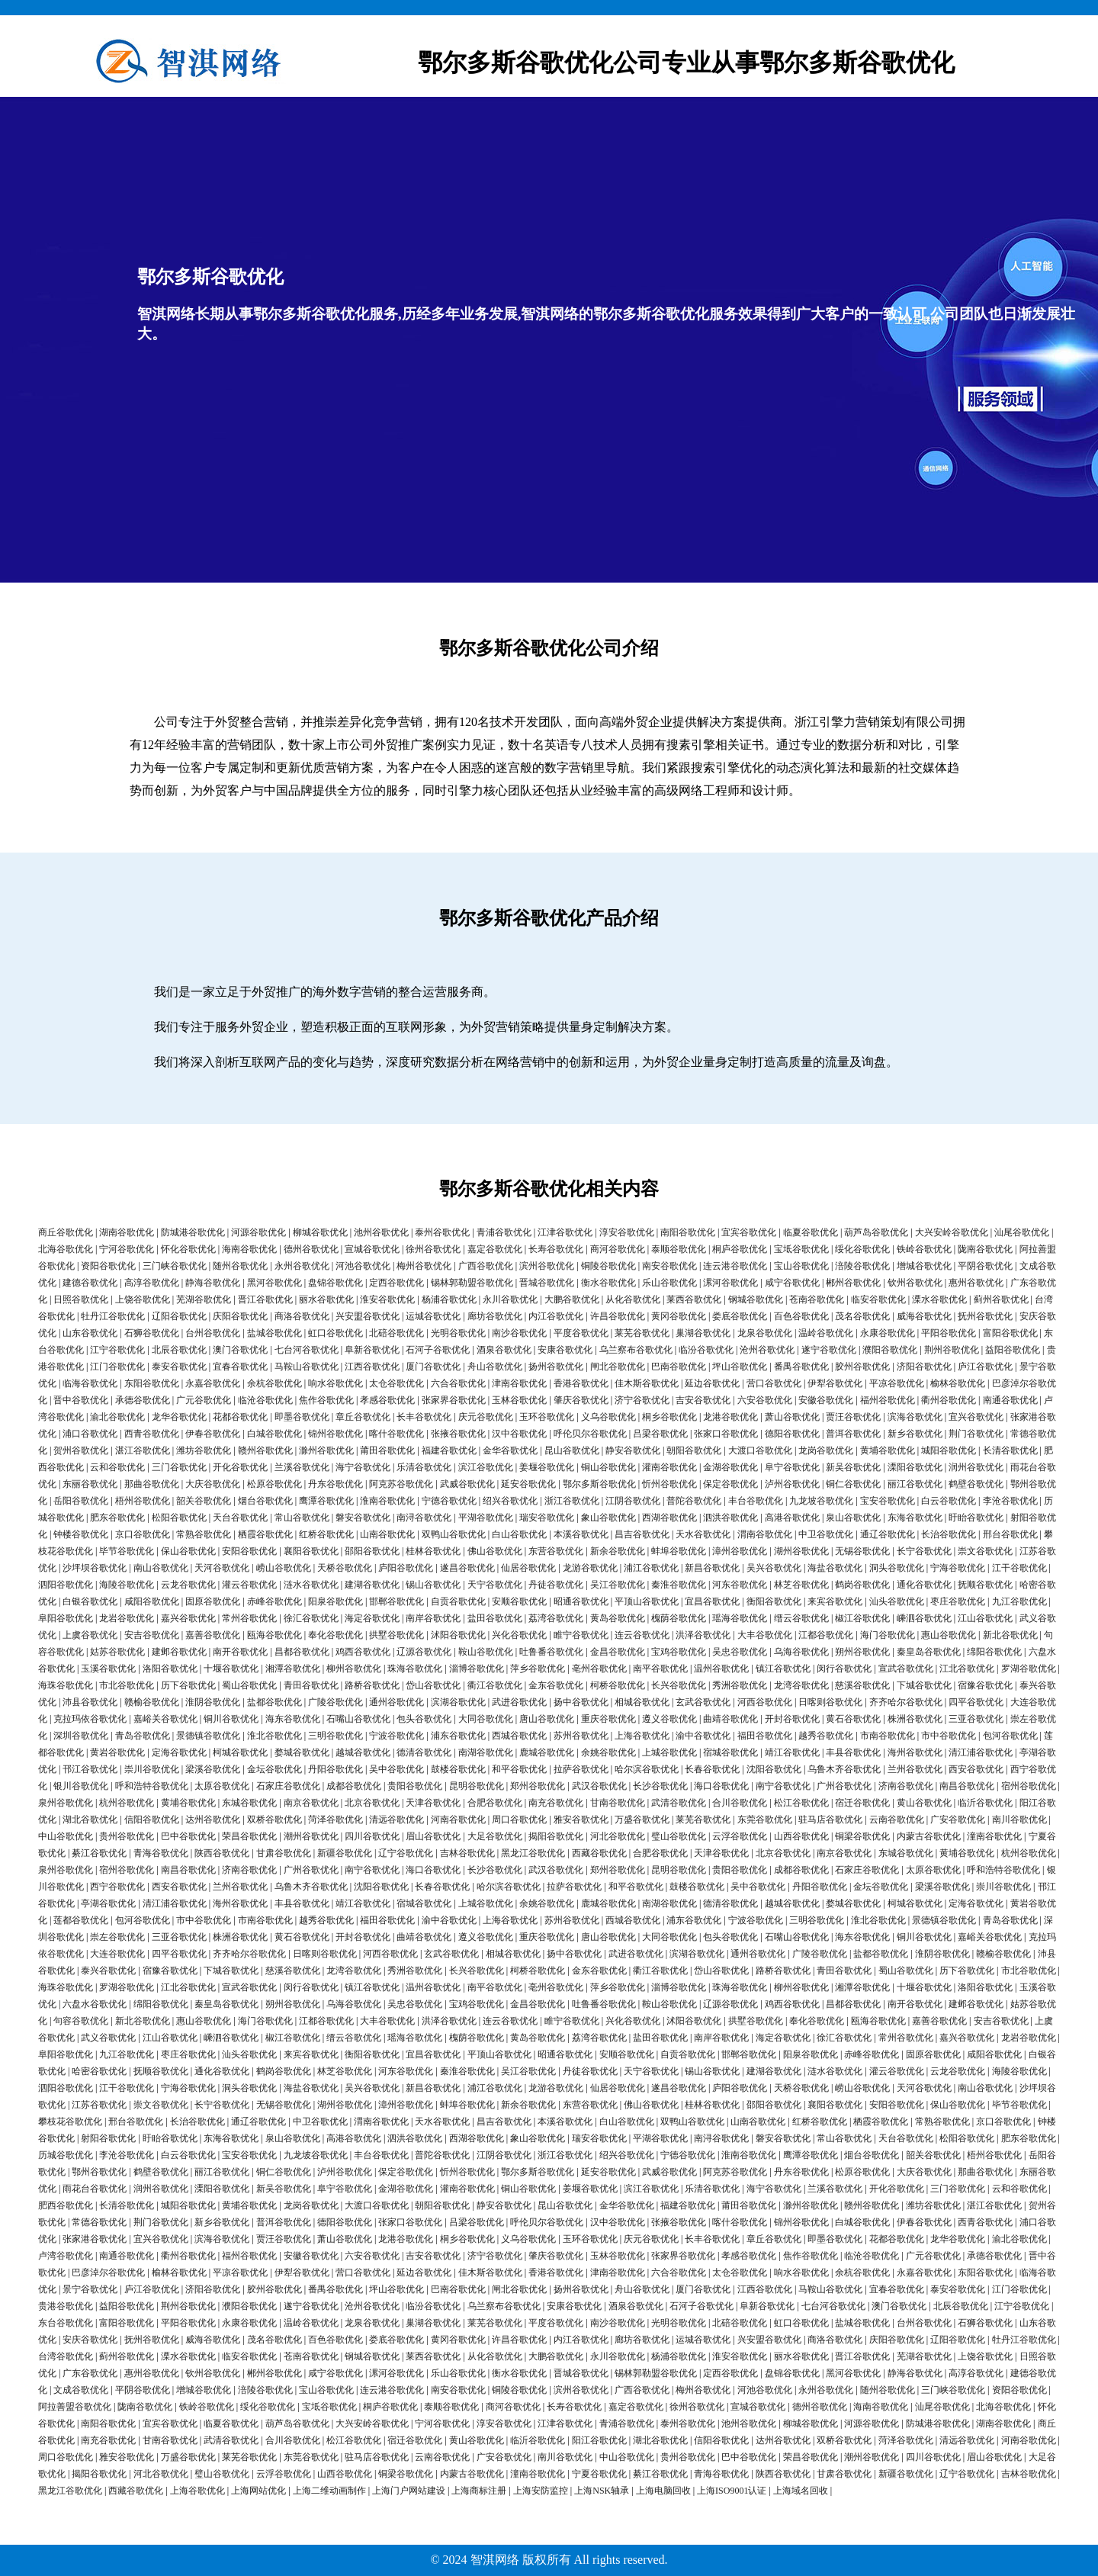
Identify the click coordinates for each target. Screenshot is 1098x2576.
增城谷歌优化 (924, 1266)
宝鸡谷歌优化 (678, 1651)
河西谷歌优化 (764, 1702)
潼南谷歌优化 (994, 1836)
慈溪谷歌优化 (862, 1685)
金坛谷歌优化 (274, 1769)
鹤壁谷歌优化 (976, 1484)
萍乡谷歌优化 (537, 1668)
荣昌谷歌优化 (249, 1836)
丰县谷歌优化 (853, 1752)
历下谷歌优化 (188, 1685)
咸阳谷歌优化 (151, 1601)
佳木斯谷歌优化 (647, 1383)
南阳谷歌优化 (687, 1232)
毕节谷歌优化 (126, 1551)
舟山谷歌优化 (494, 1366)
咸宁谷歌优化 (792, 1282)
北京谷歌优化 (372, 1802)
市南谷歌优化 (887, 1735)
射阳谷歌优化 (108, 2138)
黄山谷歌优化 (924, 1802)
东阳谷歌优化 (151, 1383)
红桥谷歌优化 (326, 1534)
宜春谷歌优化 (240, 1366)
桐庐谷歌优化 (739, 1249)
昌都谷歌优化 (301, 1651)
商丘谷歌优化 (65, 1232)
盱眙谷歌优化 (976, 1517)
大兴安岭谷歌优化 (951, 1232)
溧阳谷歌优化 (915, 1467)
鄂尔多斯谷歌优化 (599, 1484)
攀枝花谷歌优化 (70, 2121)
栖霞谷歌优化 (265, 1534)
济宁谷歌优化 (642, 1400)
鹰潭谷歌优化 (326, 1500)
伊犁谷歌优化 (834, 1383)
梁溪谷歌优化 (212, 1769)
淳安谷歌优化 (626, 1232)
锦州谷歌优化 (335, 1433)
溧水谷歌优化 (939, 1299)
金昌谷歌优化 (617, 1651)
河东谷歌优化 (739, 1584)
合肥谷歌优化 (494, 1802)
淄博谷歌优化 (476, 1668)
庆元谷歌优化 (485, 1417)
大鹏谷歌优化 (571, 1299)
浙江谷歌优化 (571, 1500)
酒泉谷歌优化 (504, 1349)
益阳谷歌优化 (1012, 1349)
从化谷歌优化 (632, 1299)
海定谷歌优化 (372, 1618)
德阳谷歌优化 (792, 1433)
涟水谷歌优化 (311, 1584)
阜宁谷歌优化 (792, 1467)
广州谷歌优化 (844, 1786)
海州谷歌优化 (915, 1752)
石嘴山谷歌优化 (358, 1719)
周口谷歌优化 (519, 1819)
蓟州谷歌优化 (1001, 1299)
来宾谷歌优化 (834, 1601)
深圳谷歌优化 (80, 1735)
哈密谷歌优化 (99, 2071)
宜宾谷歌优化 (748, 1232)
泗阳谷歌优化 (65, 1584)
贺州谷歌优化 (80, 1450)
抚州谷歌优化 (985, 1316)
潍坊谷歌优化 (203, 1450)
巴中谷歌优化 (188, 1836)
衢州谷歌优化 (948, 1400)
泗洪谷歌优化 (730, 1517)
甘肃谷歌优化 (283, 1853)
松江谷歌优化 (801, 1802)
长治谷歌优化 (948, 1534)
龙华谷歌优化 (179, 1417)
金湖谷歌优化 (730, 1467)
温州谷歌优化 (721, 1668)
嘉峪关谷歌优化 (165, 1719)
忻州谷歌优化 (669, 1484)
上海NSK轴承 (601, 2490)
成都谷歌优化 (353, 1786)
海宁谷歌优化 (363, 1467)
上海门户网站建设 (408, 2490)
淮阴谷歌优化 (212, 1702)
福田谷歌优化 (764, 1735)
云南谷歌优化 (896, 1819)
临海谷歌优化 (90, 1383)
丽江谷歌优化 (915, 1484)
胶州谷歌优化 (862, 1366)
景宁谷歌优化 (90, 2289)
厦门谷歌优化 (433, 1366)
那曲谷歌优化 (151, 1484)
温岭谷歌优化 (825, 1333)
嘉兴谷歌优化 (188, 1618)
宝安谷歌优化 (887, 1500)
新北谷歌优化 (1010, 1635)
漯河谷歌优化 (730, 1282)
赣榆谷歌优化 (151, 1702)
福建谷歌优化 (449, 1450)
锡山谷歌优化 (433, 1584)
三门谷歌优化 (179, 1467)
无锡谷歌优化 (862, 1551)
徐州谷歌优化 (433, 1249)
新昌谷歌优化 (712, 1568)
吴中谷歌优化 (396, 1769)
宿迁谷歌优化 (862, 1802)
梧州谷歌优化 (142, 1500)
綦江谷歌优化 (99, 1853)
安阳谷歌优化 (249, 1551)
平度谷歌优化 (581, 1333)
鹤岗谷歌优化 (862, 1584)
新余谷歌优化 (617, 1551)
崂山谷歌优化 (283, 1568)
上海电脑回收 (663, 2490)
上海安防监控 (540, 2490)
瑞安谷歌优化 (546, 1517)
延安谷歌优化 (528, 1484)
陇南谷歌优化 (985, 1249)
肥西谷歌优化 (65, 2205)
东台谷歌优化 (65, 2322)
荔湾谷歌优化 (555, 1618)
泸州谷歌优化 (792, 1484)
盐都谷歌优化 (274, 1702)
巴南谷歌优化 (678, 1366)
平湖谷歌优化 (485, 1517)
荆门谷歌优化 (976, 1433)
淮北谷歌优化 (274, 1735)
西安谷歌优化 (976, 1769)
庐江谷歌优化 (985, 1366)
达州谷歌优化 (212, 1819)
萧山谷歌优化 (792, 1417)
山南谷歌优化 (387, 1534)
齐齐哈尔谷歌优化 (905, 1702)
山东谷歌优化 (90, 1333)
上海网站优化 (258, 2490)
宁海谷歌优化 (957, 1568)
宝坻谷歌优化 (801, 1249)
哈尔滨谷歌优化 (647, 1769)
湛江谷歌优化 (142, 1450)
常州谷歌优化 (249, 1618)
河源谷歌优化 (258, 1232)
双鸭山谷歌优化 (454, 1534)
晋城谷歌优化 (546, 1282)
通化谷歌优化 (924, 1584)
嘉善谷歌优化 (212, 1635)
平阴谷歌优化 (985, 1266)
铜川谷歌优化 (231, 1719)
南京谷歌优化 (311, 1802)
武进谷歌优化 (519, 1702)
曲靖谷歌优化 (730, 1719)
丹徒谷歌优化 (555, 1584)
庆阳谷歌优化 (240, 1316)
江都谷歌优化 (825, 1635)
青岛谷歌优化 (142, 1735)
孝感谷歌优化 (387, 1400)
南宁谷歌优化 (783, 1786)
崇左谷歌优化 (117, 1937)
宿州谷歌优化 (1028, 1786)
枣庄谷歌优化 (957, 1601)
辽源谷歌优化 (423, 1651)
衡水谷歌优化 (608, 1282)
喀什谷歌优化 (396, 1433)
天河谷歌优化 (221, 1568)
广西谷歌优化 (485, 1266)
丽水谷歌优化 (326, 1299)
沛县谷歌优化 (90, 1702)
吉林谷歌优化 (467, 1853)
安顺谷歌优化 (519, 1601)
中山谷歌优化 (65, 1836)
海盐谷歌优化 (834, 1568)
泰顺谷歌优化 (678, 1249)
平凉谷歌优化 (896, 1383)
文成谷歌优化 (80, 2390)
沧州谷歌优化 (767, 1349)
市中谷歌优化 (948, 1735)
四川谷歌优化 (372, 1836)
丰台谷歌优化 (755, 1500)
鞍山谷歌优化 (485, 1651)
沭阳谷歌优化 (458, 1635)
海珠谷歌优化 (65, 1685)
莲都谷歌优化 (80, 1920)
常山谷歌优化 (301, 1517)
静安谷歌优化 (632, 1450)
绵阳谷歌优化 (994, 1651)
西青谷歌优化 (151, 1433)
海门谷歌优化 (887, 1635)
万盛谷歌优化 (642, 1819)
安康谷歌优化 (565, 1349)
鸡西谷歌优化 (363, 1651)
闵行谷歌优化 (844, 1668)
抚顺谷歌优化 (985, 1584)
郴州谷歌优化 (853, 1282)
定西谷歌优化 (396, 1282)
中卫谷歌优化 (825, 1534)
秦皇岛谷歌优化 (929, 1651)
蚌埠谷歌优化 (678, 1551)
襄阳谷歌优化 (311, 1551)
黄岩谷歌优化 (117, 1752)
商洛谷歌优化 (301, 1316)
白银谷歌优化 (90, 1601)
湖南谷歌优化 (126, 1232)
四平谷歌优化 (976, 1702)
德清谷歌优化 (423, 1752)
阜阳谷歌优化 (65, 1618)
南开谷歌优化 (240, 1651)
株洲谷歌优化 (915, 1719)
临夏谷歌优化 (810, 1232)
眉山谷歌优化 (433, 1836)
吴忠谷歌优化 (739, 1651)
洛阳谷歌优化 (170, 1668)
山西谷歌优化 (801, 1836)
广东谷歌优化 (90, 2373)
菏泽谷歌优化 (335, 1819)
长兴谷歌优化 (678, 1685)
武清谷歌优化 (678, 1802)
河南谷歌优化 (458, 1819)
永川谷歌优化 (510, 1299)
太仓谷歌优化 (396, 1383)
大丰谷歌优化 (764, 1635)
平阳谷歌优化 (948, 1333)
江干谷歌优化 (1019, 1568)
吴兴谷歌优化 (773, 1568)
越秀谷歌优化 (825, 1735)
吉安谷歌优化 (703, 1400)
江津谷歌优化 (565, 1232)
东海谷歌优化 (915, 1517)
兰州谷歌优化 (915, 1769)
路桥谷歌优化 (372, 1685)
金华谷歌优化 (510, 1450)
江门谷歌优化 (117, 1366)
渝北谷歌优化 (117, 1417)
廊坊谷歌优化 (494, 1316)
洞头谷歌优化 (896, 1568)
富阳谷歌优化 (1010, 1333)
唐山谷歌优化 (546, 1719)
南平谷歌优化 (660, 1668)
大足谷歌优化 (494, 1836)
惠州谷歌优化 (976, 1282)
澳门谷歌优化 (240, 1349)
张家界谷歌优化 (454, 1400)
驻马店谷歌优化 (830, 1819)
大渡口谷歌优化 (760, 1450)
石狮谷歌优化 (151, 1333)
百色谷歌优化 (801, 1316)
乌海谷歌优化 (801, 1651)
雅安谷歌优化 (581, 1819)
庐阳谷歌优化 (405, 1568)
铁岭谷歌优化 (924, 1249)
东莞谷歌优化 (764, 1819)
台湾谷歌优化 (65, 2356)
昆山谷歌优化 (571, 1450)
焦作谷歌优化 (326, 1400)
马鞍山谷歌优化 (306, 1366)
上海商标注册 (478, 2490)
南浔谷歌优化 (423, 1517)
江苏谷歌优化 (99, 2104)
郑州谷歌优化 (537, 1786)
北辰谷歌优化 (179, 1349)
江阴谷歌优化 (632, 1500)
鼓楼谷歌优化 (458, 1769)
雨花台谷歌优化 (95, 2188)
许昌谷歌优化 (617, 1316)
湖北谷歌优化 (90, 1819)
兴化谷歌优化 (519, 1635)
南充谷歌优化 (555, 1802)
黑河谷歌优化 (274, 1282)
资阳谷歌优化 (108, 1266)
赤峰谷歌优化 (274, 1601)
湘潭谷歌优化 (292, 1668)
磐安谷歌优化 (363, 1517)
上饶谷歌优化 (142, 1299)
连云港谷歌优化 (735, 1266)
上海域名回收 (800, 2490)
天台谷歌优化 (240, 1517)
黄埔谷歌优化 (887, 1450)
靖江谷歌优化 (792, 1752)
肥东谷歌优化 (117, 1517)
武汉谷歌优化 (599, 1786)
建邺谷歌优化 (179, 1651)
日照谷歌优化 (80, 1299)
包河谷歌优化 (1010, 1735)
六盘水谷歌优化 (95, 2004)
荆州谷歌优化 (951, 1349)
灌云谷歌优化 (249, 1584)
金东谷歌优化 (555, 1685)
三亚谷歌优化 (976, 1719)
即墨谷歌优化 (301, 1417)
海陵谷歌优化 (126, 1584)
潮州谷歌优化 (311, 1836)
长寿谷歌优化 (555, 1249)
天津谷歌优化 (433, 1802)
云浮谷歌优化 (739, 1836)
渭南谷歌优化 (764, 1534)
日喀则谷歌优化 (830, 1702)
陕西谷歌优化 (221, 1853)
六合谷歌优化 (458, 1383)
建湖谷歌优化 (372, 1584)
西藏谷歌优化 (599, 1853)
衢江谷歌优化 (494, 1685)
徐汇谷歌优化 (311, 1618)
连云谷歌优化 (642, 1635)
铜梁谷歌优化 (862, 1836)
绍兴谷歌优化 (510, 1500)
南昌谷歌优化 (966, 1786)
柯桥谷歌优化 (617, 1685)
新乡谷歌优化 (915, 1433)
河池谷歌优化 (363, 1266)
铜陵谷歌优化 (608, 1266)
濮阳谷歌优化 (889, 1349)
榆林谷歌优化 (957, 1383)
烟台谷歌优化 (265, 1500)
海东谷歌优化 (292, 1719)
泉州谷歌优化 (65, 1802)
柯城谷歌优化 (240, 1752)
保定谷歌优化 (730, 1484)
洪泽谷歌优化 (703, 1635)
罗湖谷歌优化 (1028, 1668)
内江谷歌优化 (555, 1316)
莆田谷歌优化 (387, 1450)
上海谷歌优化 (642, 1735)
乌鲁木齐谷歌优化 (844, 1769)
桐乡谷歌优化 (669, 1417)
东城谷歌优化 (249, 1802)
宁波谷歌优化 (396, 1735)
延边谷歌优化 (712, 1383)
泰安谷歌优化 (179, 1366)
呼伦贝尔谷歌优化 (590, 1433)
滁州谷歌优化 (326, 1450)
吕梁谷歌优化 (660, 1433)
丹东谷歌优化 (335, 1484)
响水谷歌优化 (335, 1383)
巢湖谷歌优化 (703, 1333)
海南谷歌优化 (249, 1249)
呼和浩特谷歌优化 (151, 1786)
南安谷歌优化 (669, 1266)
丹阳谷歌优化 (335, 1769)
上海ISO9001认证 (731, 2490)
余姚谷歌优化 (608, 1752)
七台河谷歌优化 (306, 1349)
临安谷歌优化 (878, 1299)
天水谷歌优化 (703, 1534)
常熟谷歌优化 (203, 1534)
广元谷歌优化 (203, 1400)
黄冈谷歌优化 (678, 1316)
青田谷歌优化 (311, 1685)
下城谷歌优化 (924, 1685)
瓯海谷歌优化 (274, 1635)
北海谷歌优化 (65, 1249)
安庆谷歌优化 (90, 2339)
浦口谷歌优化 (90, 1433)
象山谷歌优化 (608, 1517)
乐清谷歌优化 (423, 1467)
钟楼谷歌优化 (80, 1534)
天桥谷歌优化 (344, 1568)
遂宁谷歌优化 (828, 1349)
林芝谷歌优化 (801, 1584)
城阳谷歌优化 (948, 1450)
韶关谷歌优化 (203, 1500)
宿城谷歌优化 (730, 1752)
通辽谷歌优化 (887, 1534)
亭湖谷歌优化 (108, 1903)
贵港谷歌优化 (65, 2306)
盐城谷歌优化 (274, 1333)
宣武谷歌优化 (905, 1668)
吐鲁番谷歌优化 (551, 1651)
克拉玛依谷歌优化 (90, 1719)
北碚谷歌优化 (396, 1333)
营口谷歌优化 (773, 1383)
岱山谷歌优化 (433, 1685)
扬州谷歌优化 (555, 1366)
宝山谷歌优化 (801, 1266)
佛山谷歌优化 (494, 1551)
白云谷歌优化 (948, 1500)
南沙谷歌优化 (519, 1333)
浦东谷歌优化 (458, 1735)
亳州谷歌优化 (599, 1668)
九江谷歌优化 (1019, 1601)
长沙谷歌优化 (660, 1786)
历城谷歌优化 (65, 2155)
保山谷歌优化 (188, 1551)
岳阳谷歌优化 (80, 1500)
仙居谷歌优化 (528, 1568)
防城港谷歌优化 (193, 1232)
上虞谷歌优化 (90, 1635)
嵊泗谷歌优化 (924, 1618)
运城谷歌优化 (433, 1316)
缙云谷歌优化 (801, 1618)
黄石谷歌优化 (853, 1719)
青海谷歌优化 (160, 1853)
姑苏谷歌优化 (117, 1651)
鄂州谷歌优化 (99, 2171)
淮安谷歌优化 (387, 1299)
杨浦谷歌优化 (449, 1299)
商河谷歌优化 (617, 1249)
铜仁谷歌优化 (853, 1484)
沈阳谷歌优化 (773, 1769)
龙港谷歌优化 (730, 1417)
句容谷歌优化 (80, 2021)
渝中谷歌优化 (703, 1735)
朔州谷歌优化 (862, 1651)
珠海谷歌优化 (414, 1668)
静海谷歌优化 (212, 1282)
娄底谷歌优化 (739, 1316)
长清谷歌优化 (1010, 1450)
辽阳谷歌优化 (179, 1316)
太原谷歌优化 (221, 1786)
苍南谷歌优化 (816, 1299)
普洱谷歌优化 (853, 1433)
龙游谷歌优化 (590, 1568)
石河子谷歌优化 (438, 1349)
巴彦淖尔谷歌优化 (108, 2272)
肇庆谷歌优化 (581, 1400)
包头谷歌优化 (423, 1719)
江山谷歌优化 (985, 1618)
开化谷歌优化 (240, 1467)
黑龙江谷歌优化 (533, 1853)
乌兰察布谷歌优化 (636, 1349)
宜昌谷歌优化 (712, 1601)
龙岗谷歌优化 (825, 1450)
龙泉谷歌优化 (764, 1333)
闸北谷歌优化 (617, 1366)
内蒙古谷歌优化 (929, 1836)
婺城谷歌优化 (301, 1752)
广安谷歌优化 (957, 1819)
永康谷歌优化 (887, 1333)
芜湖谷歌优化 (203, 1299)
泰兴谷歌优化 (108, 1970)
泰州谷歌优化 (442, 1232)
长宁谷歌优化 (924, 1551)
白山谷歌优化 (519, 1534)
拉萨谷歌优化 (581, 1769)
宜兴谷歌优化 (976, 1417)
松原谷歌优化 (274, 1484)
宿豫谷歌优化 (985, 1685)
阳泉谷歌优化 (335, 1601)
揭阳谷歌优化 (555, 1836)
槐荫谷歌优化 (678, 1618)
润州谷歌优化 (976, 1467)
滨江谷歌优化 (485, 1467)
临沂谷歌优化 (985, 1802)
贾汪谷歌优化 (853, 1417)
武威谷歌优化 (467, 1484)
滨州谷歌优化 (546, 1266)
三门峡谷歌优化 (175, 1266)
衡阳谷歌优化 (773, 1601)
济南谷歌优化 (905, 1786)
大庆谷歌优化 (212, 1484)
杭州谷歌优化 (126, 1802)
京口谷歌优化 (142, 1534)
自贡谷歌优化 (458, 1601)
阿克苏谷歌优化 (401, 1484)
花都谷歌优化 (240, 1417)
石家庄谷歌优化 (288, 1786)
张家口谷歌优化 (726, 1433)
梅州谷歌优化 (423, 1266)
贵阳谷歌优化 (414, 1786)
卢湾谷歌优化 (65, 2255)
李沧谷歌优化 (1010, 1500)
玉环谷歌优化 (546, 1417)
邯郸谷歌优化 (396, 1601)
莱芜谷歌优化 (642, 1333)
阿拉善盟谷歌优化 (74, 2406)
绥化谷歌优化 (862, 1249)
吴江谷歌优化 (617, 1584)
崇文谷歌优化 (985, 1551)
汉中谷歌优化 (519, 1433)
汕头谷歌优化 (896, 1601)
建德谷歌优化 (90, 1282)
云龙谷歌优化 (188, 1584)
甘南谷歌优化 (617, 1802)
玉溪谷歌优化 (108, 1668)
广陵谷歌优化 (335, 1702)
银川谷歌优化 (80, 1786)
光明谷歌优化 (458, 1333)
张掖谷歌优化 (458, 1433)
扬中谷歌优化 (581, 1702)
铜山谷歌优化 (608, 1467)
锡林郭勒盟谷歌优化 (472, 1282)
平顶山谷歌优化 (647, 1601)
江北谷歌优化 (966, 1668)
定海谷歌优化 (179, 1752)
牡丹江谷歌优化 (113, 1316)
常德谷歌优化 (99, 2222)
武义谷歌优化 (108, 2037)
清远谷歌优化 (396, 1819)
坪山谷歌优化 (739, 1366)
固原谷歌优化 (212, 1601)
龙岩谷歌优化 (126, 1618)
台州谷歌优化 (212, 1333)
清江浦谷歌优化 (981, 1752)
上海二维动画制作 (329, 2490)
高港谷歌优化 (792, 1517)
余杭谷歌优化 (274, 1383)
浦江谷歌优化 (651, 1568)
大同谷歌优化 (485, 1719)
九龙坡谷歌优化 (821, 1500)
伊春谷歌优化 (212, 1433)
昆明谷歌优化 (476, 1786)
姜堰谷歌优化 (546, 1467)
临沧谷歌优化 (265, 1400)
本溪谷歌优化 (581, 1534)
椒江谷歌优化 (862, 1618)
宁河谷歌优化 (126, 1249)
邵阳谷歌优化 (372, 1551)
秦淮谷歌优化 (678, 1584)
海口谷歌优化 (721, 1786)
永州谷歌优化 (301, 1266)
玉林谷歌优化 (519, 1400)
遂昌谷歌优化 (467, 1568)
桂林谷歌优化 (433, 1551)
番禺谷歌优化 (801, 1366)
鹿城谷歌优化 (546, 1752)
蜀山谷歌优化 (249, 1685)
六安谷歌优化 (764, 1400)
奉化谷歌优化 (335, 1635)
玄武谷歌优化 (703, 1702)
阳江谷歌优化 (599, 2440)
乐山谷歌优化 (669, 1282)
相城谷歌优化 (642, 1702)
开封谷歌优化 (792, 1719)
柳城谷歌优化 (320, 1232)
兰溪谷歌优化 (301, 1467)
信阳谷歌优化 (151, 1819)
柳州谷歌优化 (353, 1668)
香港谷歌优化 (581, 1383)
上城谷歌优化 (669, 1752)
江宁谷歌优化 (117, 1349)
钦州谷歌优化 (915, 1282)
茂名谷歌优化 (862, 1316)
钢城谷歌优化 (755, 1299)
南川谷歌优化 (1019, 1819)
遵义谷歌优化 (669, 1719)
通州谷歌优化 (396, 1702)
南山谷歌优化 (160, 1568)
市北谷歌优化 (126, 1685)
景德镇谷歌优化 (208, 1735)
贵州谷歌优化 (126, 1836)
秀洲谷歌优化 (739, 1685)
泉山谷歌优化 (853, 1517)
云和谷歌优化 (117, 1467)
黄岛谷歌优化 (617, 1618)
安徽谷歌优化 (825, 1400)
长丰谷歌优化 (423, 1417)
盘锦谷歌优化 (335, 1282)
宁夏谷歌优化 (599, 2473)
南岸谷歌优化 (433, 1618)
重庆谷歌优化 (608, 1719)
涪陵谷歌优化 (862, 1266)
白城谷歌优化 (274, 1433)
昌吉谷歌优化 (642, 1534)
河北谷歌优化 (617, 1836)
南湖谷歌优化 (485, 1752)
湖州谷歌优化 (801, 1551)
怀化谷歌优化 (188, 1249)
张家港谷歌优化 (95, 2239)
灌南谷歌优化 (669, 1467)
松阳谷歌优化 (179, 1517)
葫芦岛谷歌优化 (876, 1232)
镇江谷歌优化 (783, 1668)
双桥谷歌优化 (274, 1819)
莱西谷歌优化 (693, 1299)
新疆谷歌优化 (344, 1853)
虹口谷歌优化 (335, 1333)
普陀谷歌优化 (693, 1500)
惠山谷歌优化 (948, 1635)
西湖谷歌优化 (669, 1517)
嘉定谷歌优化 (494, 1249)
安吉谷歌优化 (151, 1635)
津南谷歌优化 (519, 1383)
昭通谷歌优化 (581, 1601)
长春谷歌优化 (712, 1769)
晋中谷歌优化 (80, 1400)
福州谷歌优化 (887, 1400)
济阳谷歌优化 (924, 1366)
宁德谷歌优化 (449, 1500)
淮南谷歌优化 (387, 1500)
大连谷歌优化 (117, 1953)
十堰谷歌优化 (231, 1668)
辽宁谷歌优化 (405, 1853)
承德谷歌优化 (142, 1400)
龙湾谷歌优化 (801, 1685)
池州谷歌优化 (381, 1232)
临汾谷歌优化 (706, 1349)
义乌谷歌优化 (608, 1417)
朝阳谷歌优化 (693, 1450)
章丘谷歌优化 (363, 1417)
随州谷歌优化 (240, 1266)
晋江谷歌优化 (265, 1299)
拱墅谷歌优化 (396, 1635)
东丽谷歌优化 (90, 1484)
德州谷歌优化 (311, 1249)
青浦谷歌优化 (504, 1232)
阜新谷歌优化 (372, 1349)
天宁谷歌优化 (494, 1584)
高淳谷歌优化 (151, 1282)
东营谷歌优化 (555, 1551)
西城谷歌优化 (519, 1735)
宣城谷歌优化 (372, 1249)
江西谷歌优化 (372, 1366)
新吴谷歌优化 (853, 1467)
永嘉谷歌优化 (212, 1383)
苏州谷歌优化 (581, 1735)
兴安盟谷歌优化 (368, 1316)
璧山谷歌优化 (678, 1836)
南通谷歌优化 (1010, 1400)
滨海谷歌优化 (915, 1417)
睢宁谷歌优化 (581, 1635)
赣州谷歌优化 (265, 1450)
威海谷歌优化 (924, 1316)
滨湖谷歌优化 (458, 1702)
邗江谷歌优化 (90, 1769)
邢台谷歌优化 (1010, 1534)
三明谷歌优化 (335, 1735)
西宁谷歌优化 (117, 1886)
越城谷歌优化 (363, 1752)
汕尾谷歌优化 (1021, 1232)
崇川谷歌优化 (151, 1769)
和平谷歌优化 (519, 1769)
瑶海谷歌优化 (739, 1618)
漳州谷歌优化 (739, 1551)
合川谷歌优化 (739, 1802)
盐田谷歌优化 (494, 1618)
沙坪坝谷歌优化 (95, 1568)
